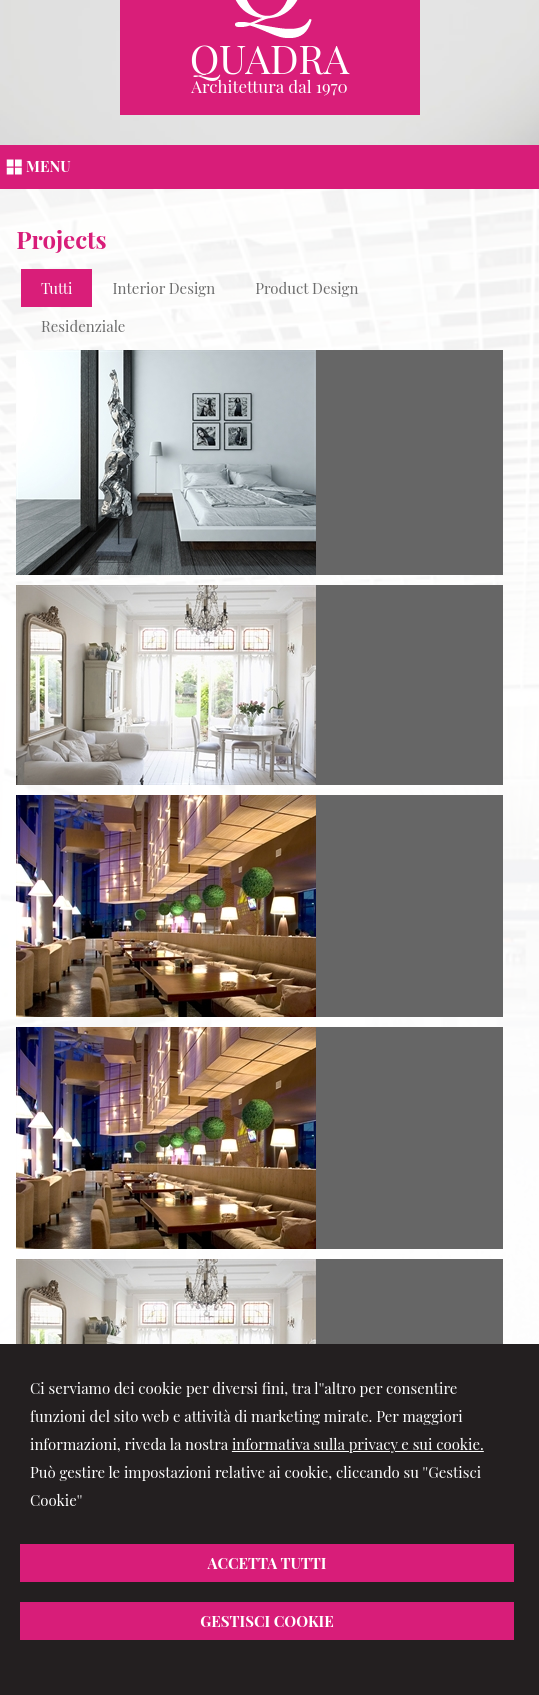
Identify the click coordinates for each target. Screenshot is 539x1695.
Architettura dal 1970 (269, 86)
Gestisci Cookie (267, 1621)
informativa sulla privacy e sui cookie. (358, 1444)
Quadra (270, 57)
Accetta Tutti (267, 1563)
